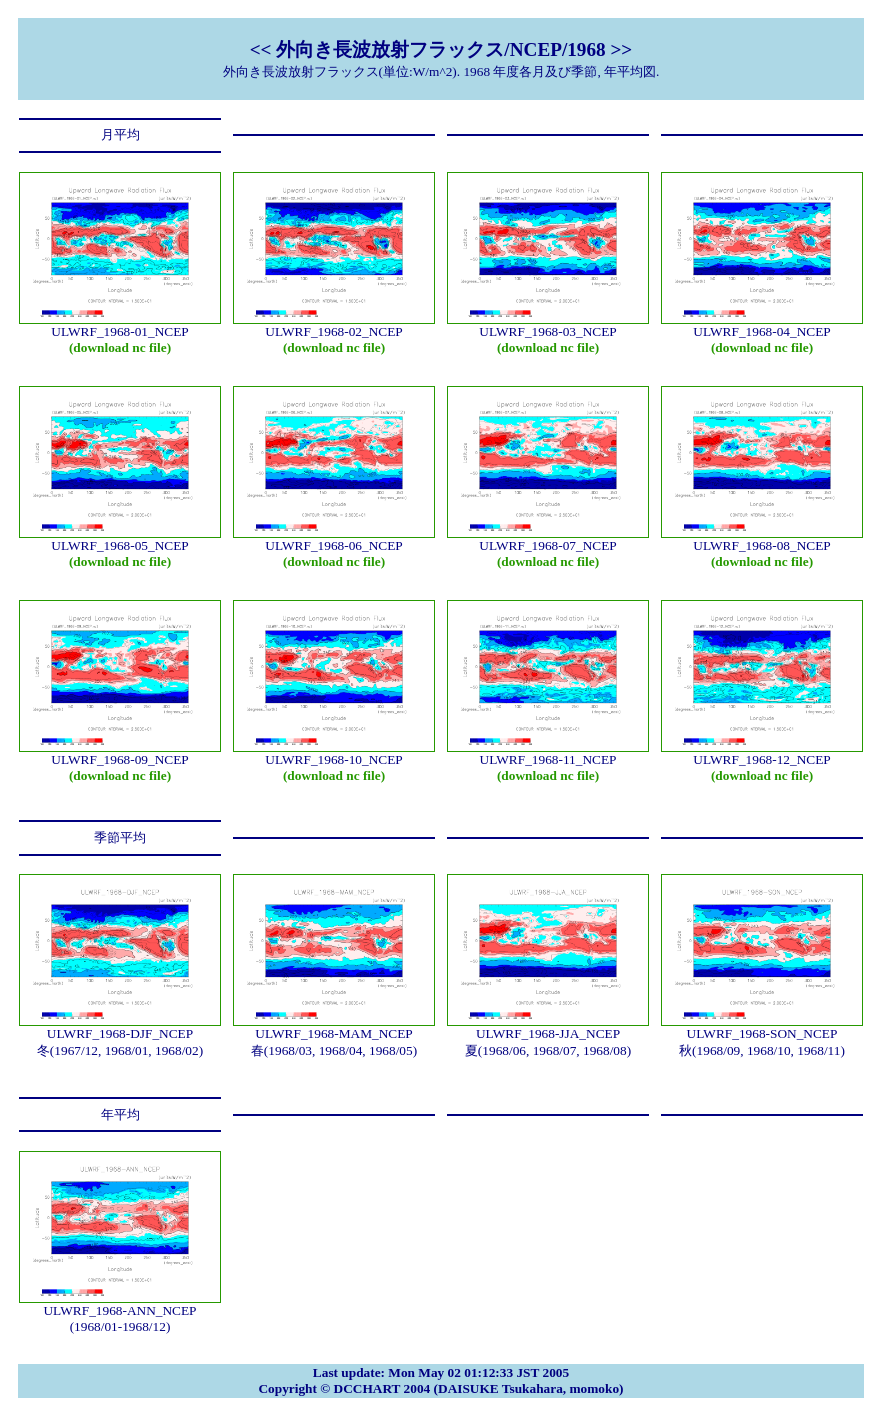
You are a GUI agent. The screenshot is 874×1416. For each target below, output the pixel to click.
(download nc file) (120, 347)
